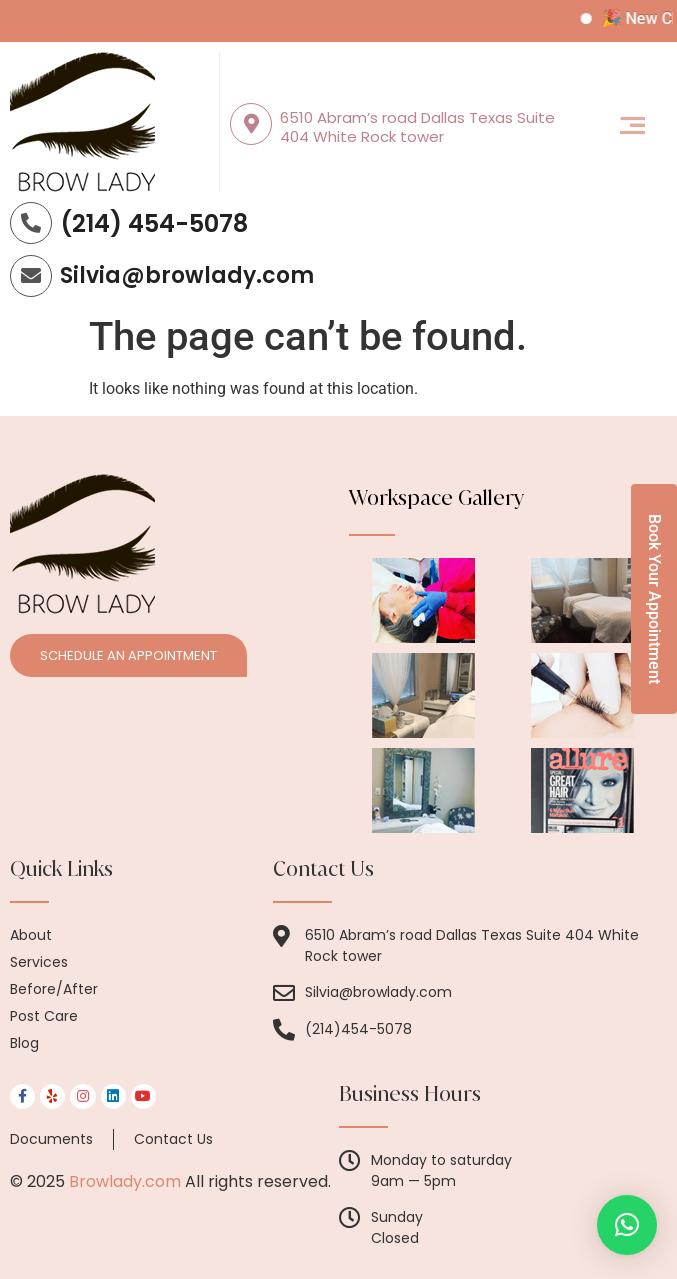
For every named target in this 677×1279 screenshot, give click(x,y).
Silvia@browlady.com (187, 275)
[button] (632, 127)
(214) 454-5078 (154, 223)
